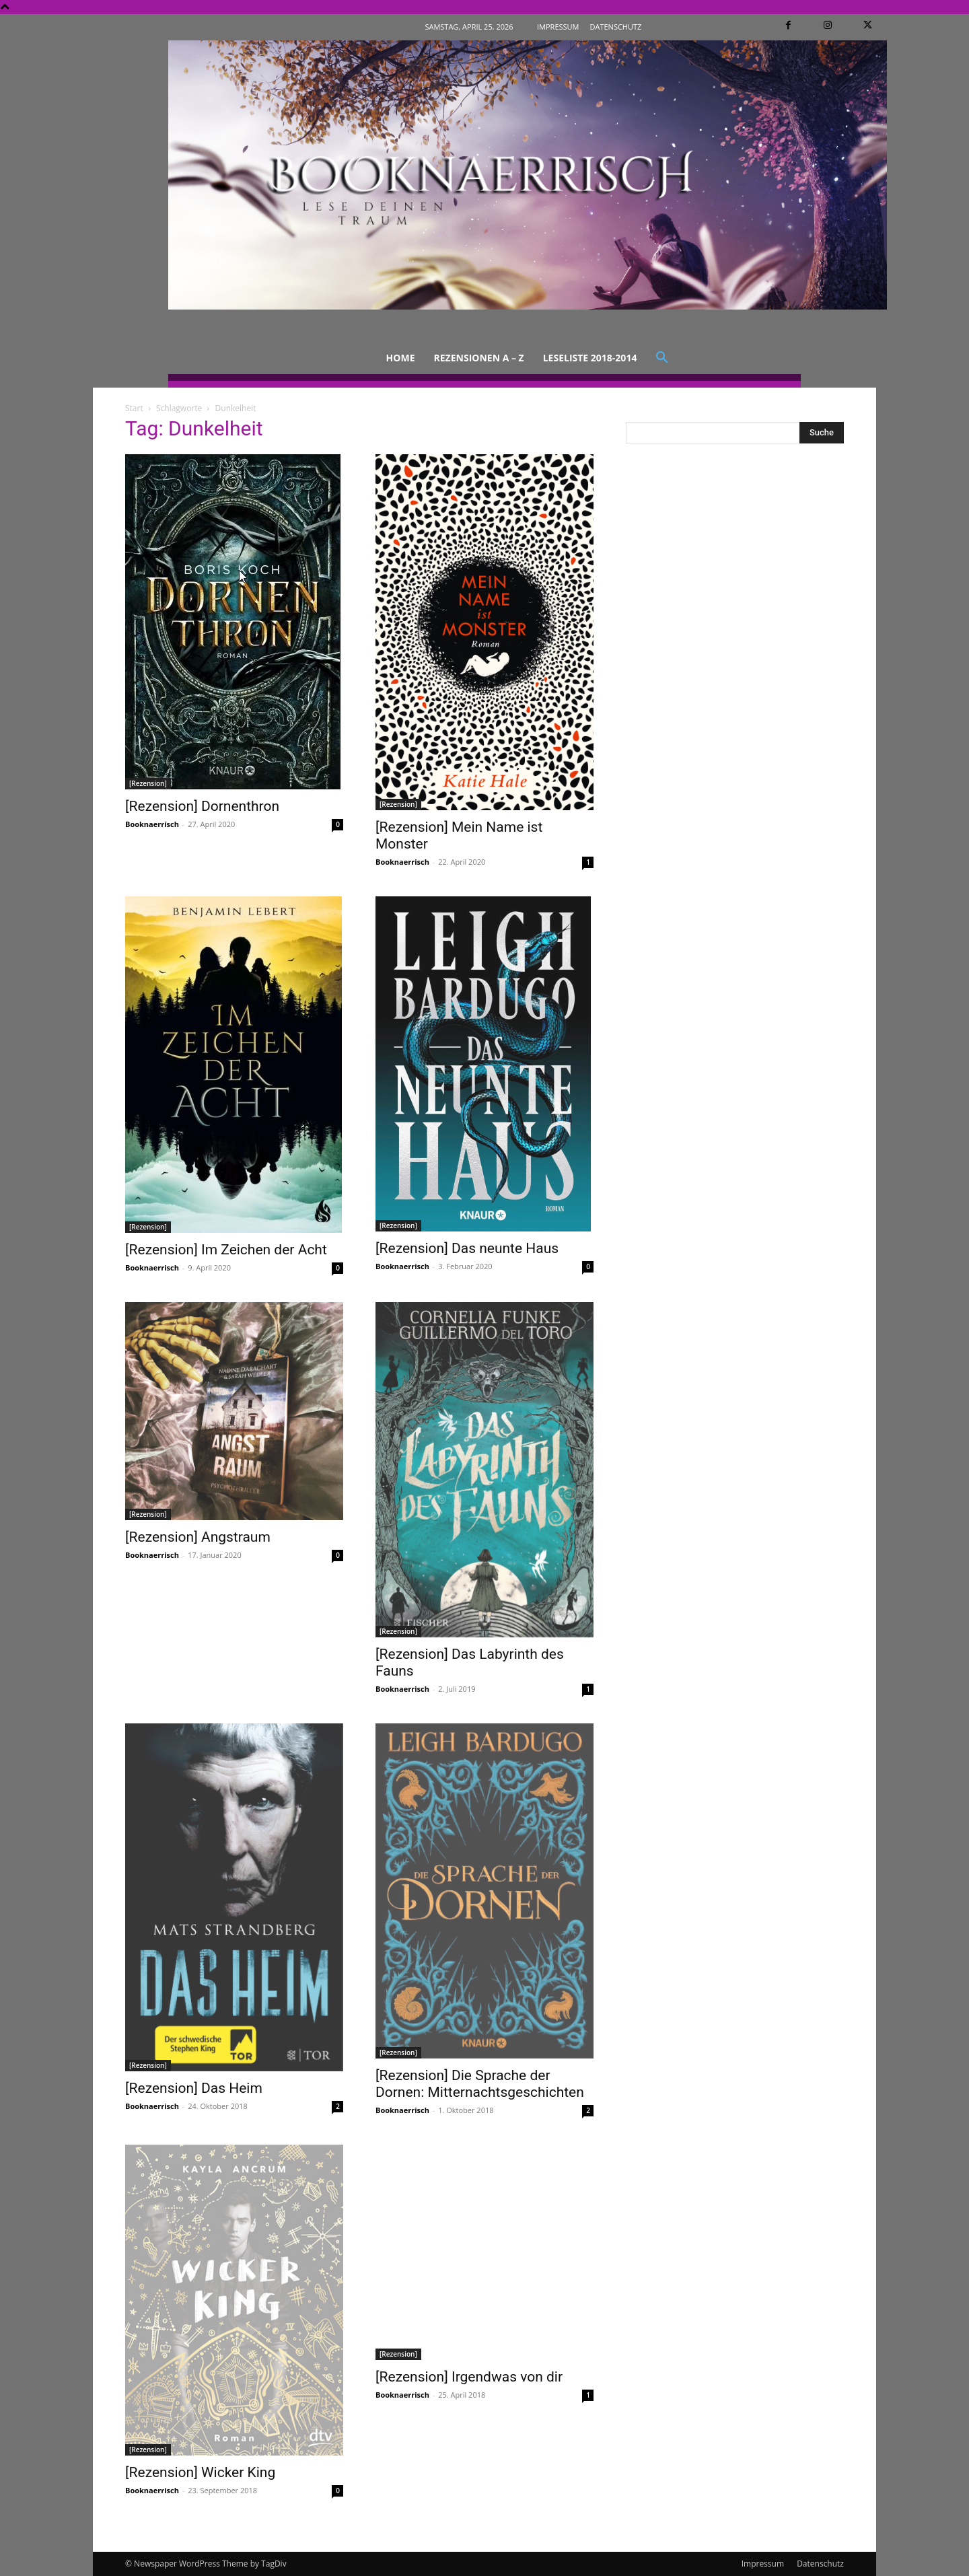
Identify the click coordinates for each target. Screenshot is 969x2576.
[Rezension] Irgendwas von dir (469, 2377)
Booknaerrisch (152, 824)
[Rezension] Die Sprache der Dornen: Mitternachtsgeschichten (479, 2083)
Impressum (763, 2563)
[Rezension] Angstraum (198, 1537)
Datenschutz (820, 2563)
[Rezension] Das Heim (193, 2088)
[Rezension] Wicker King (200, 2472)
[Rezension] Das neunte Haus (467, 1248)
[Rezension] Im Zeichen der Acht (226, 1250)
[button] (662, 358)
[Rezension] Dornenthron (202, 806)
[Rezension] (148, 783)
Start (134, 408)
